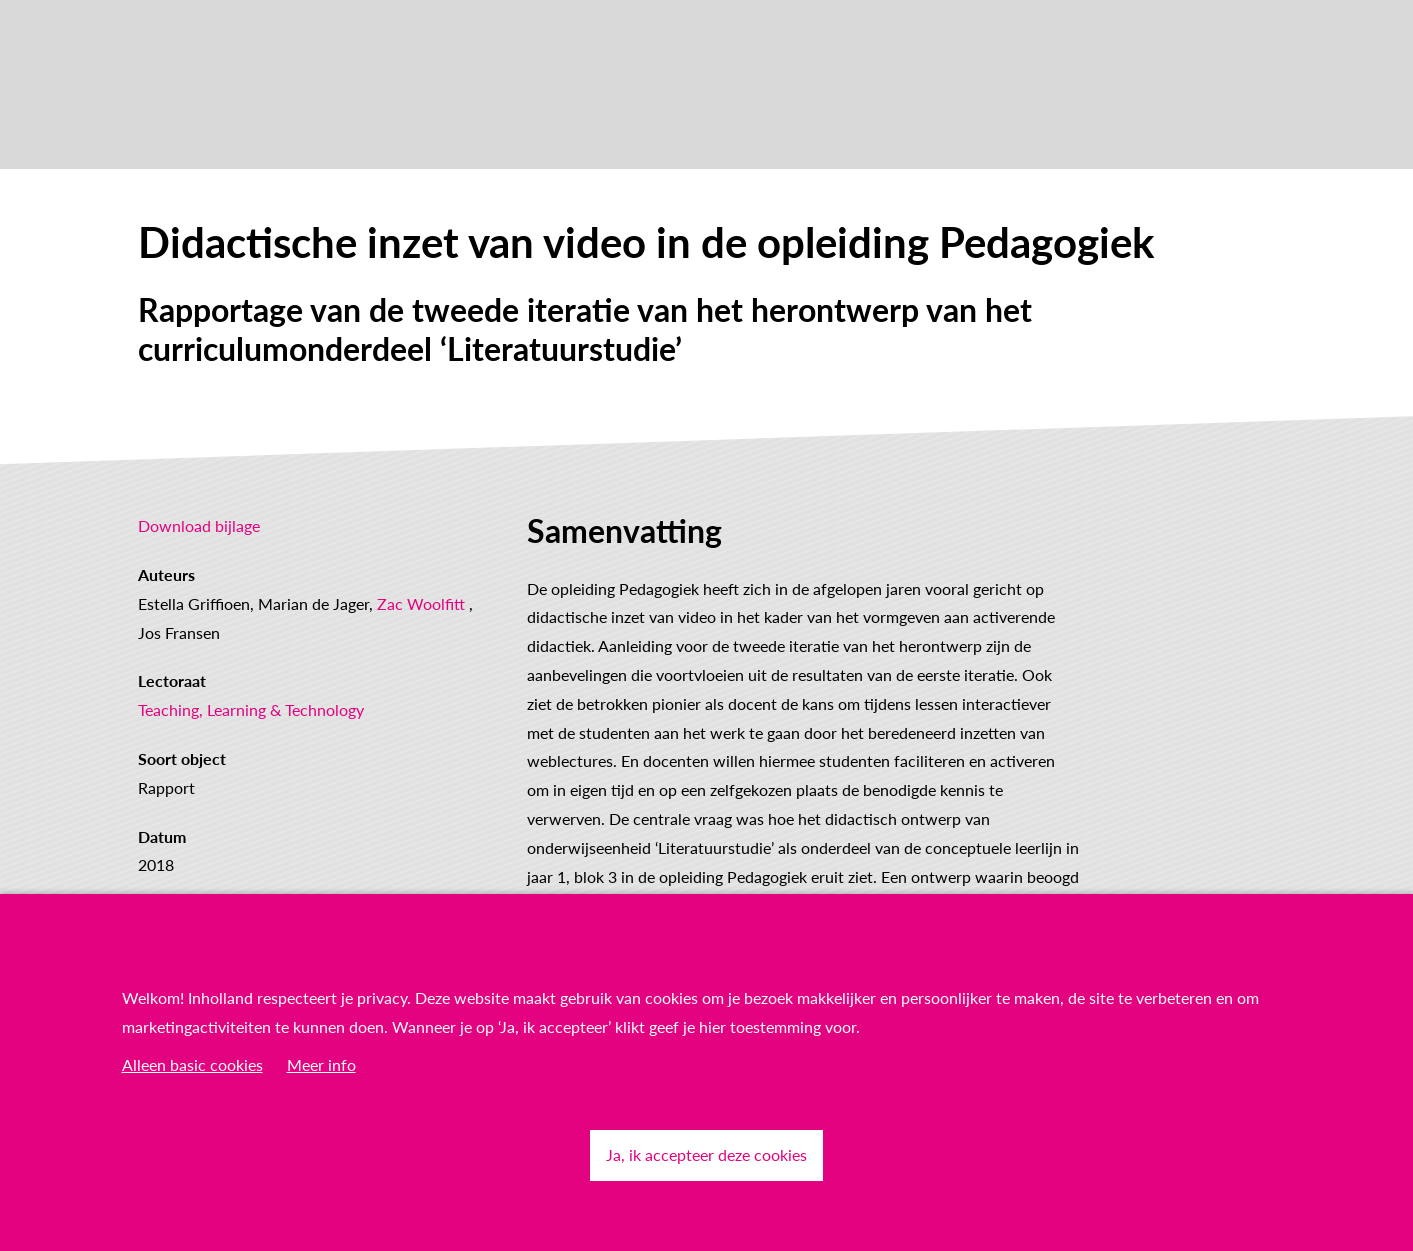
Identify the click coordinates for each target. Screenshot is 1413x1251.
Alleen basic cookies (192, 1064)
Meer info (321, 1064)
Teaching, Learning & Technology (251, 709)
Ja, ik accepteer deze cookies (706, 1154)
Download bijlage (199, 525)
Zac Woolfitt (421, 603)
